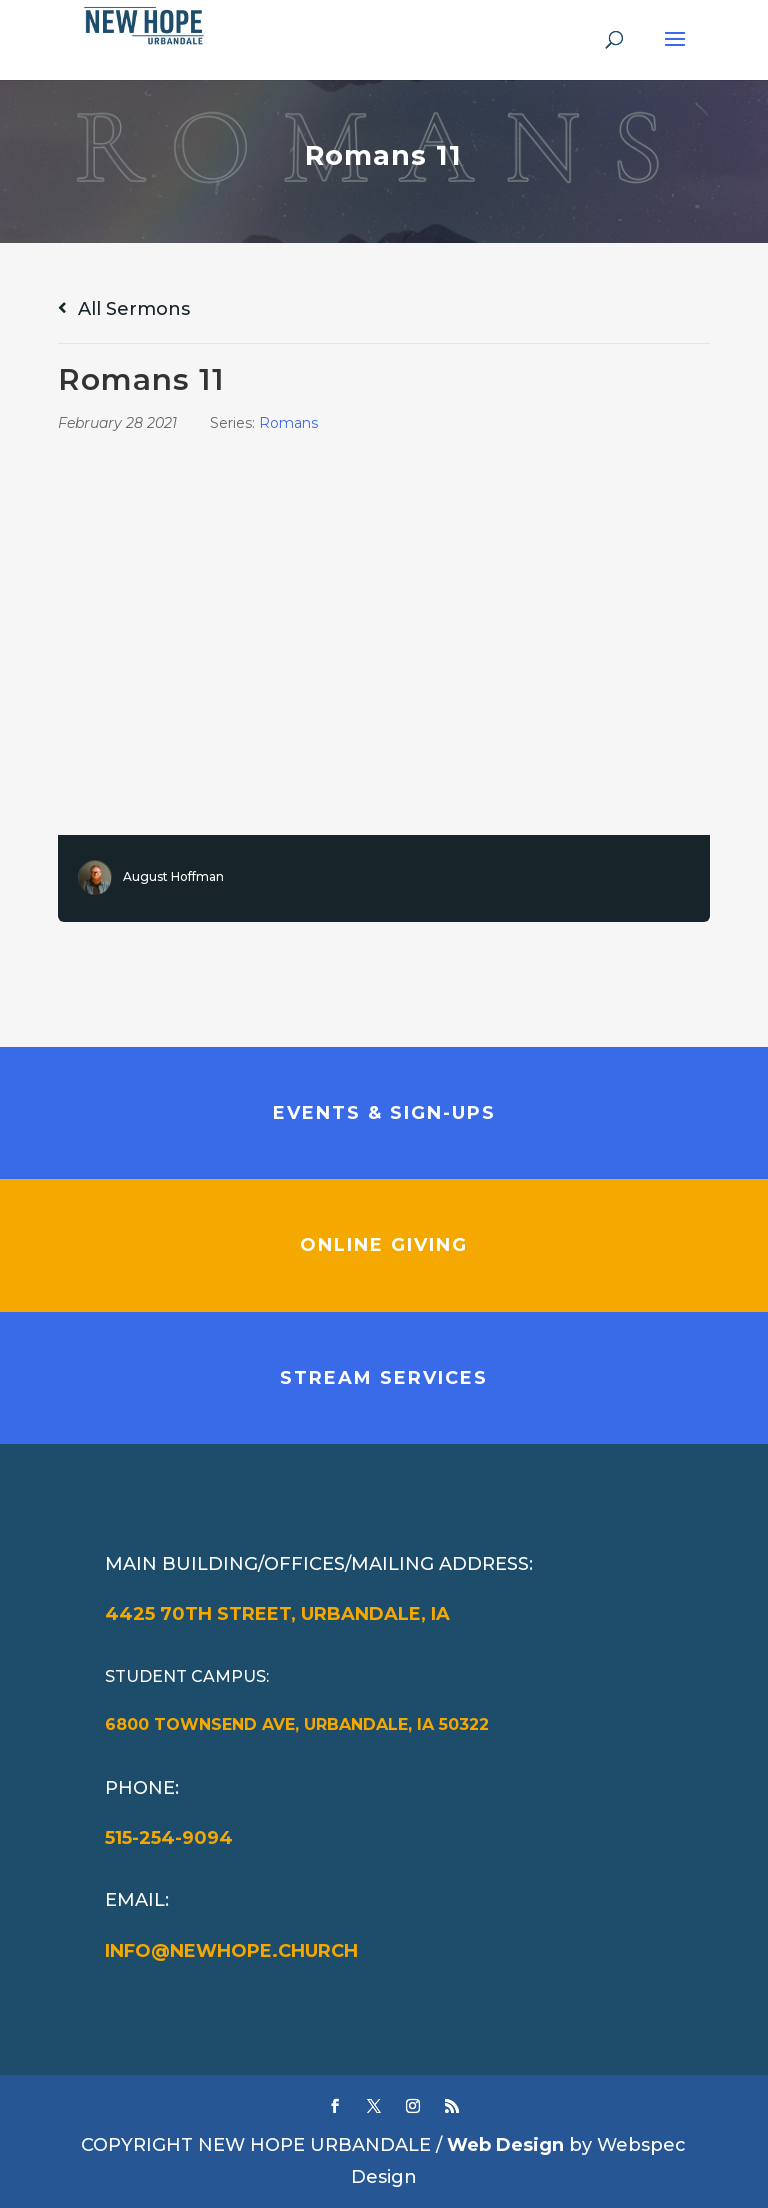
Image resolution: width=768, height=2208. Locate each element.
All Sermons (124, 309)
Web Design (505, 2145)
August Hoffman (173, 876)
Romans (288, 423)
